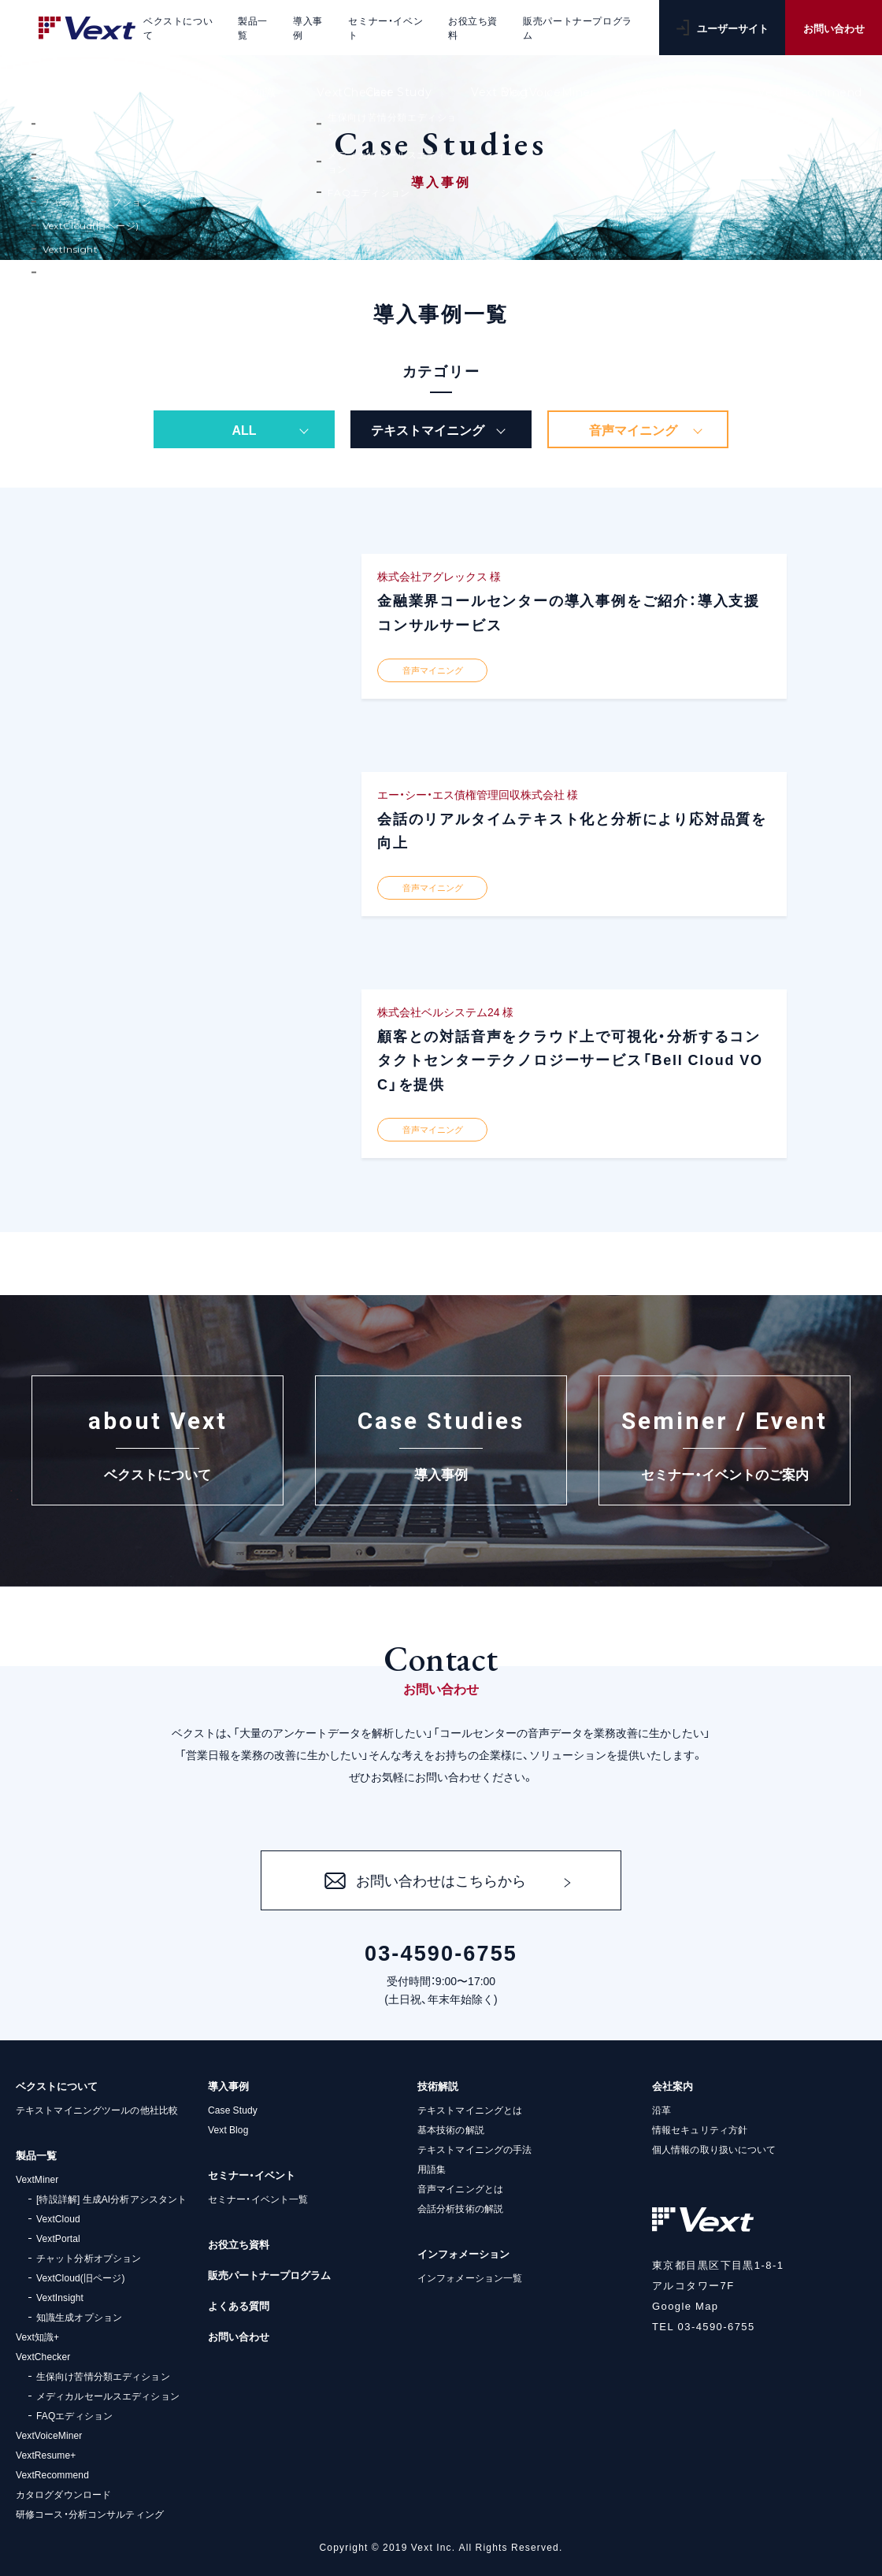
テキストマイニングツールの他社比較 (97, 2110)
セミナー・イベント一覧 (258, 2199)
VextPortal (58, 2238)
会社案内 (672, 2085)
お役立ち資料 (238, 2243)
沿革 (661, 2110)
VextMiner (37, 2179)
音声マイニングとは (460, 2188)
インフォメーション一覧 (469, 2277)
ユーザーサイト (722, 28)
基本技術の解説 (450, 2129)
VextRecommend (52, 2474)
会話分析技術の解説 (460, 2208)
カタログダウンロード (63, 2494)
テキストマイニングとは (469, 2110)
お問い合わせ (834, 27)
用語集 (431, 2169)
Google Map (685, 2305)
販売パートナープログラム (269, 2274)
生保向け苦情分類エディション (103, 2376)
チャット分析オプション (88, 2258)
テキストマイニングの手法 (474, 2149)
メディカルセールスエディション (108, 2396)
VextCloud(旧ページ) (80, 2277)
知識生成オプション (79, 2317)
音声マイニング (633, 429)
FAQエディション (74, 2415)
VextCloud (58, 2218)
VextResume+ (46, 2455)
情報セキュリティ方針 (699, 2129)
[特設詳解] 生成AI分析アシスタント (111, 2199)
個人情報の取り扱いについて (714, 2149)
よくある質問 (238, 2305)
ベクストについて (57, 2085)
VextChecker (43, 2356)
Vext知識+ (37, 2336)
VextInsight (59, 2297)
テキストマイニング (427, 429)
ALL (244, 429)
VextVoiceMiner (49, 2435)
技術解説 (437, 2085)
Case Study (233, 2110)
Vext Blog (228, 2129)
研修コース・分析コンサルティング (90, 2514)
